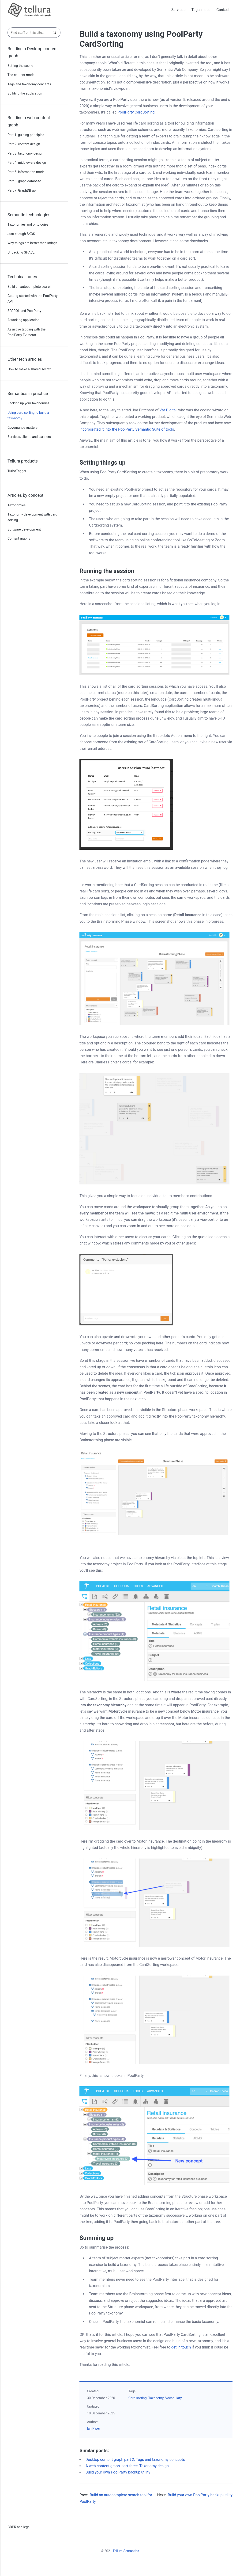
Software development (24, 529)
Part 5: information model (26, 172)
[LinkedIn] (123, 2562)
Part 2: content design (24, 144)
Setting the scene (20, 66)
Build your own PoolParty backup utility (118, 2472)
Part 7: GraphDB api (22, 190)
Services (178, 10)
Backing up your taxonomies (28, 403)
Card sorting (137, 2398)
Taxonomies (17, 505)
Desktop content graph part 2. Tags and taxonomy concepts (135, 2459)
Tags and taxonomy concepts (29, 84)
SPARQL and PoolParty (24, 311)
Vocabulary (173, 2398)
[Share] (221, 2391)
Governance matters (23, 427)
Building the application (25, 93)
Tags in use (200, 10)
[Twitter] (116, 2562)
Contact (222, 10)
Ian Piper (93, 2428)
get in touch (181, 2347)
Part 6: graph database (24, 181)
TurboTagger (17, 471)
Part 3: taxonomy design (25, 153)
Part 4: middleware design (27, 162)
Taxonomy (156, 2398)
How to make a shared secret (29, 369)
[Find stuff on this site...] (34, 32)
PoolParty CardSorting (135, 112)
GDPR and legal (19, 2527)
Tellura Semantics (126, 2551)
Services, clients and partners (29, 437)
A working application (23, 320)
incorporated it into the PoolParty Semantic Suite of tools (126, 429)
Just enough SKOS (21, 234)
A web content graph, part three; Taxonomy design (127, 2466)
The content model (21, 75)
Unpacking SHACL (21, 252)
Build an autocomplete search (30, 286)
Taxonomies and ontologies (28, 224)
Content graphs (19, 538)
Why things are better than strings (32, 243)
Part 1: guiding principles (26, 135)
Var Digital (167, 410)
